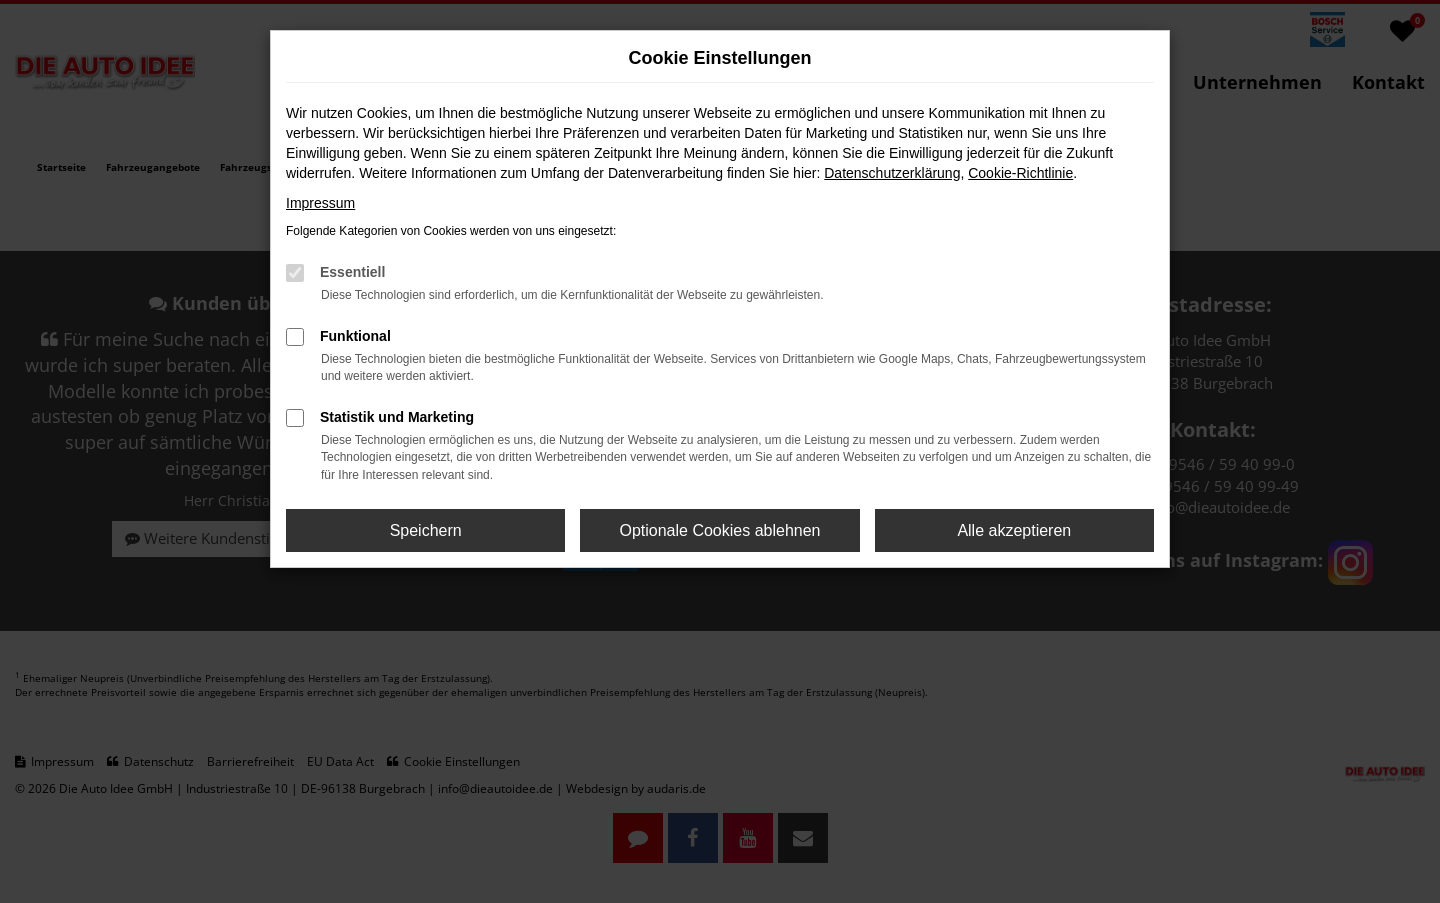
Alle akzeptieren (1014, 530)
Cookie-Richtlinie (1020, 173)
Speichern (426, 530)
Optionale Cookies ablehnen (719, 530)
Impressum (320, 203)
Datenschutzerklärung (892, 173)
